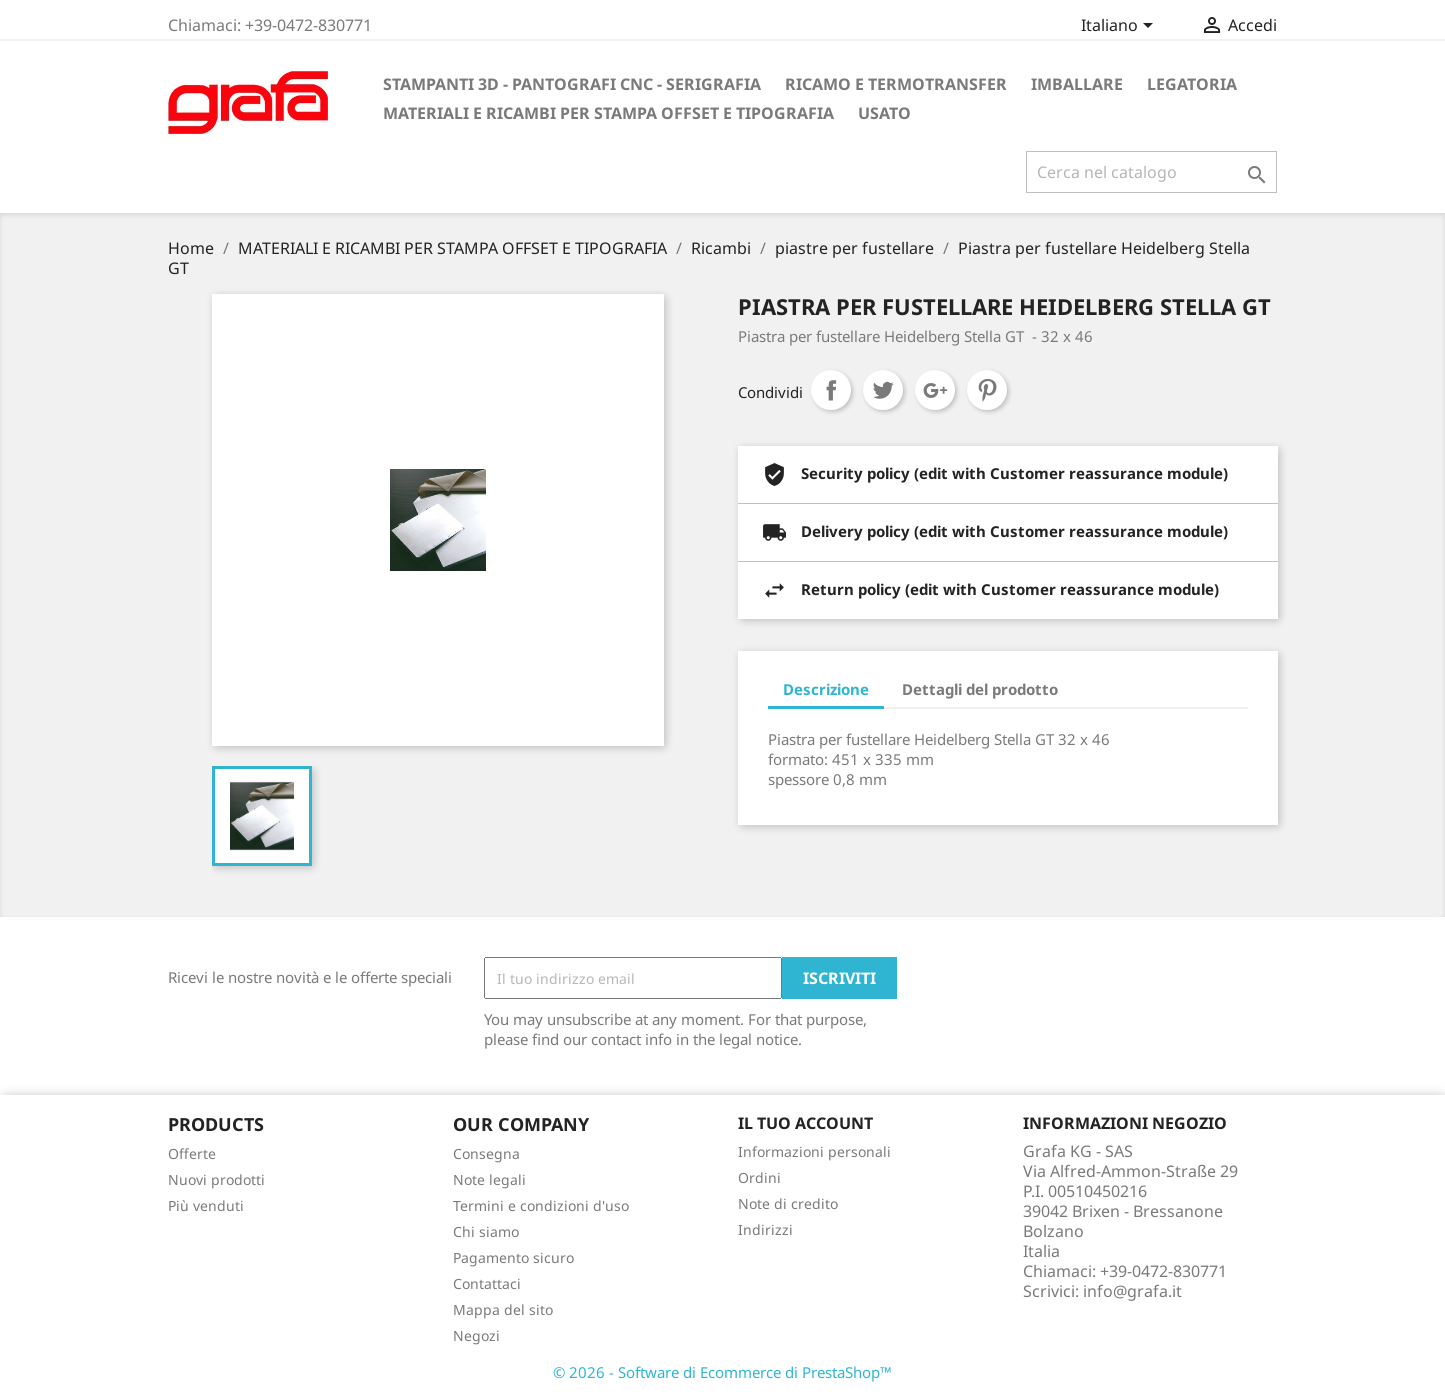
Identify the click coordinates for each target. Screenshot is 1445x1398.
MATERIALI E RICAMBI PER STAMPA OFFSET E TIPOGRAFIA (608, 113)
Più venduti (206, 1205)
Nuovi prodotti (216, 1179)
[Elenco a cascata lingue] (1120, 27)
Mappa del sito (503, 1309)
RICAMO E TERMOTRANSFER (896, 84)
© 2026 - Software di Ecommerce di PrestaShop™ (722, 1372)
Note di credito (788, 1203)
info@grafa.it (1132, 1291)
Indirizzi (765, 1229)
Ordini (759, 1177)
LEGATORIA (1192, 84)
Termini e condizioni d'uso (541, 1205)
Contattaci (487, 1283)
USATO (884, 113)
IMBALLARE (1077, 84)
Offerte (192, 1153)
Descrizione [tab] (826, 689)
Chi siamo (486, 1231)
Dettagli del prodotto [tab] (980, 689)
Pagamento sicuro (513, 1257)
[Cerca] (1151, 172)
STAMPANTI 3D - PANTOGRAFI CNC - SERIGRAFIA (572, 84)
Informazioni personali (814, 1151)
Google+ (935, 390)
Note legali (489, 1179)
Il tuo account (805, 1123)
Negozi (476, 1335)
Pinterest (987, 390)
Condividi (831, 390)
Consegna (486, 1153)
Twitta (883, 390)
